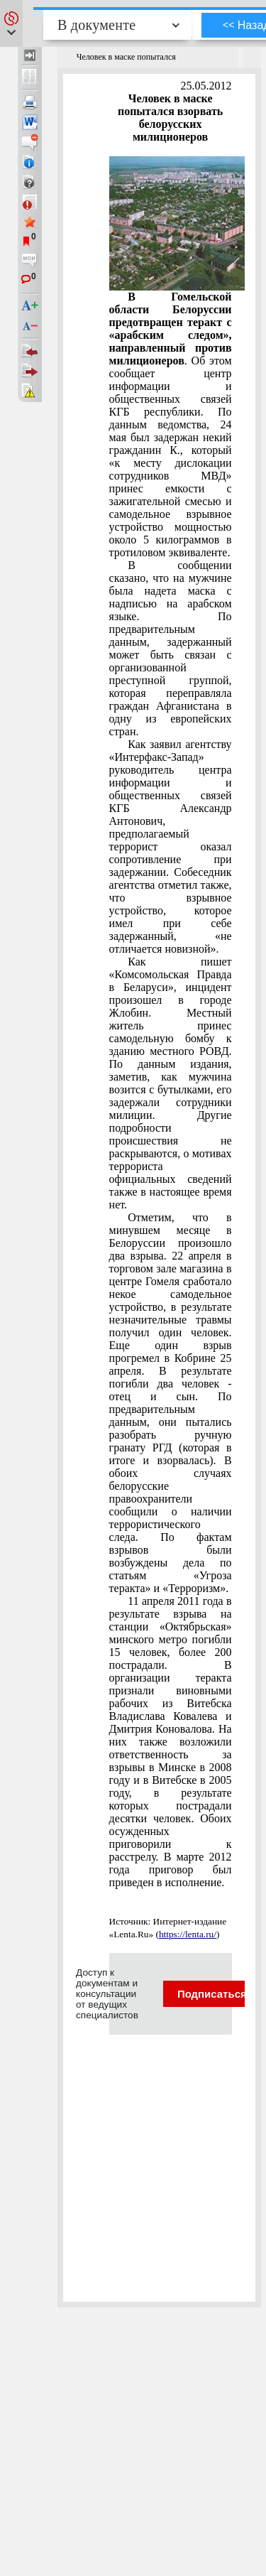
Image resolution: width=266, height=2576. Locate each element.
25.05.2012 (206, 86)
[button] (11, 23)
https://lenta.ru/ (187, 1934)
